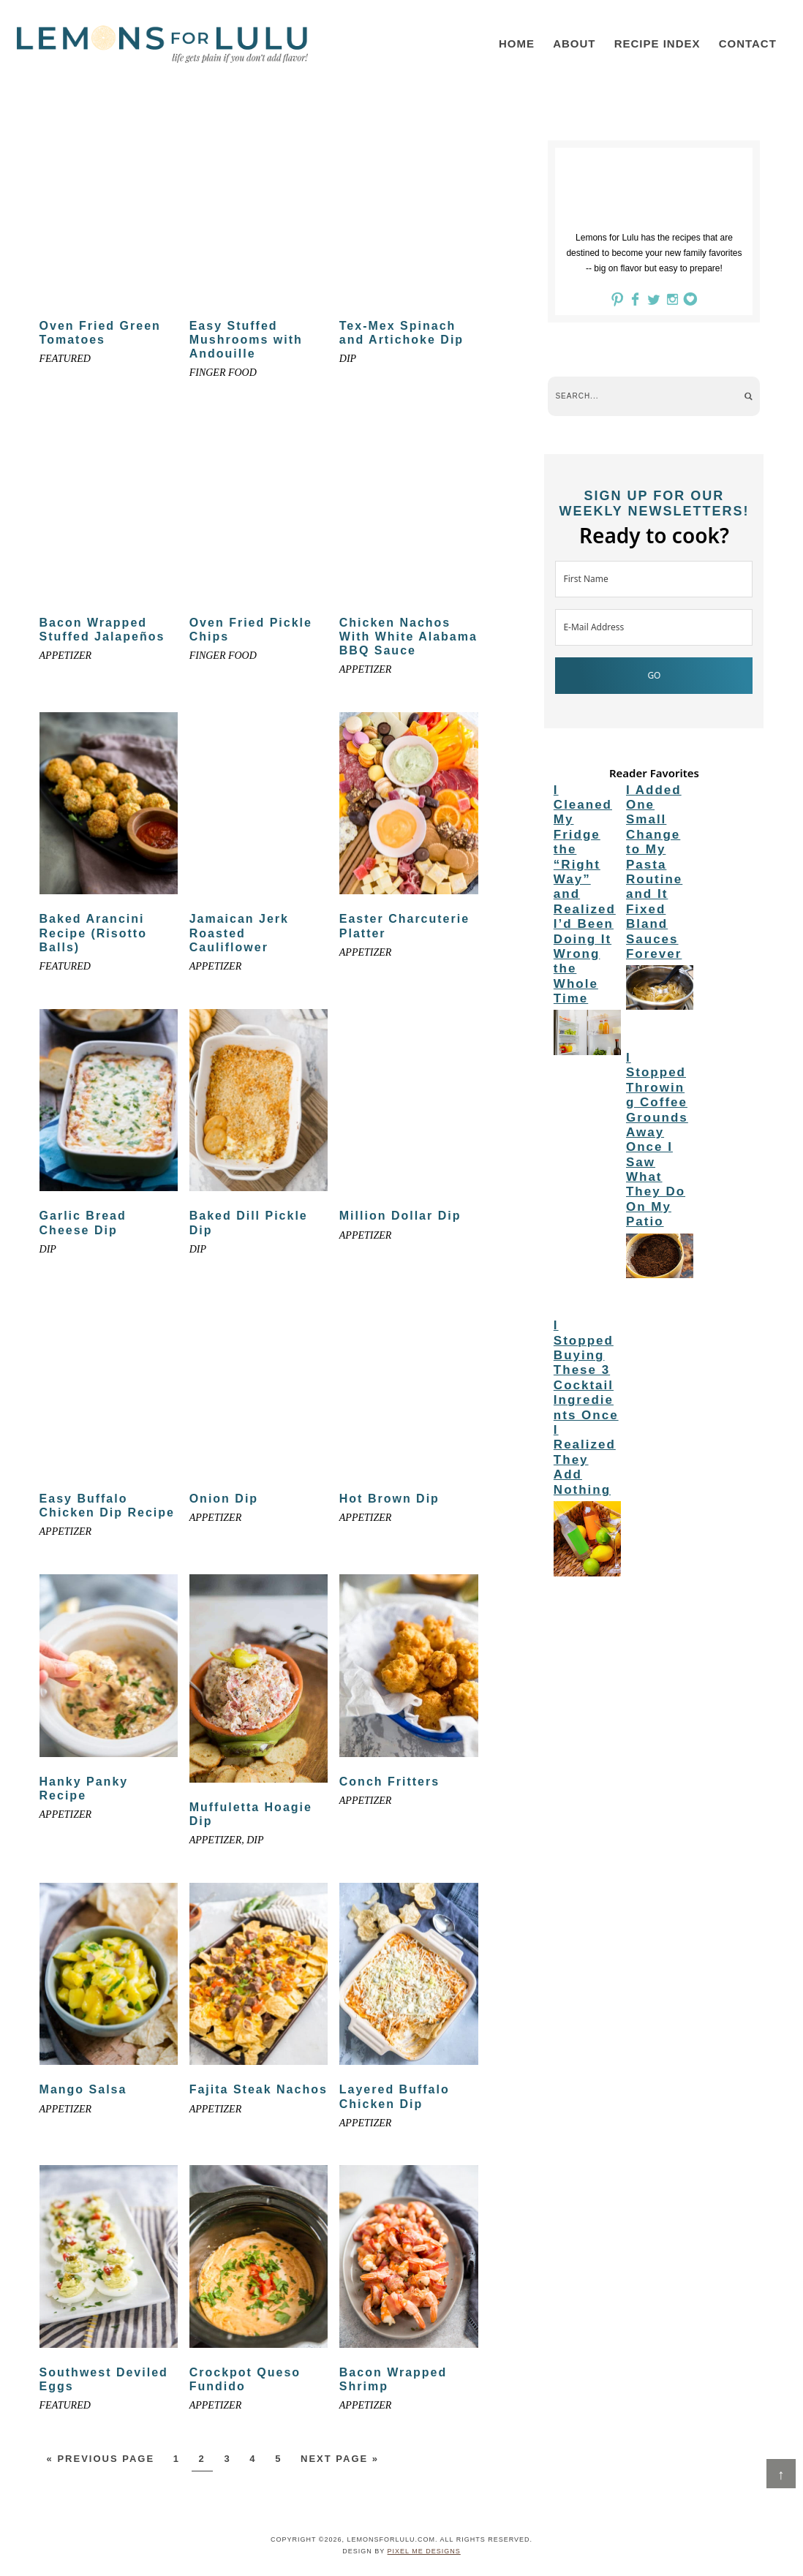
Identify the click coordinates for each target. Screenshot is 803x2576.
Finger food (223, 372)
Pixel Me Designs (424, 2551)
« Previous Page (101, 2458)
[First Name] (654, 579)
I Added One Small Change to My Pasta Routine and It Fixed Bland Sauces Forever (654, 872)
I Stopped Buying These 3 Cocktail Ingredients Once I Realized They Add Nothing (586, 1407)
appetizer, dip (226, 1840)
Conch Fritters (389, 1781)
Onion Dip (223, 1498)
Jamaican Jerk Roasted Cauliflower (239, 933)
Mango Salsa (83, 2089)
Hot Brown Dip (389, 1498)
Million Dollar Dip (400, 1215)
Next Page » (340, 2458)
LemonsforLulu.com (162, 44)
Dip (347, 358)
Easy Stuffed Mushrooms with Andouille (246, 340)
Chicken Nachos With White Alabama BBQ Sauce (408, 636)
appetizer (65, 655)
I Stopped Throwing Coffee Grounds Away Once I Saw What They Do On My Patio (657, 1139)
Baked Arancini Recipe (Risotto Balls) (93, 933)
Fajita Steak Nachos (258, 2089)
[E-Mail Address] (654, 627)
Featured (65, 358)
